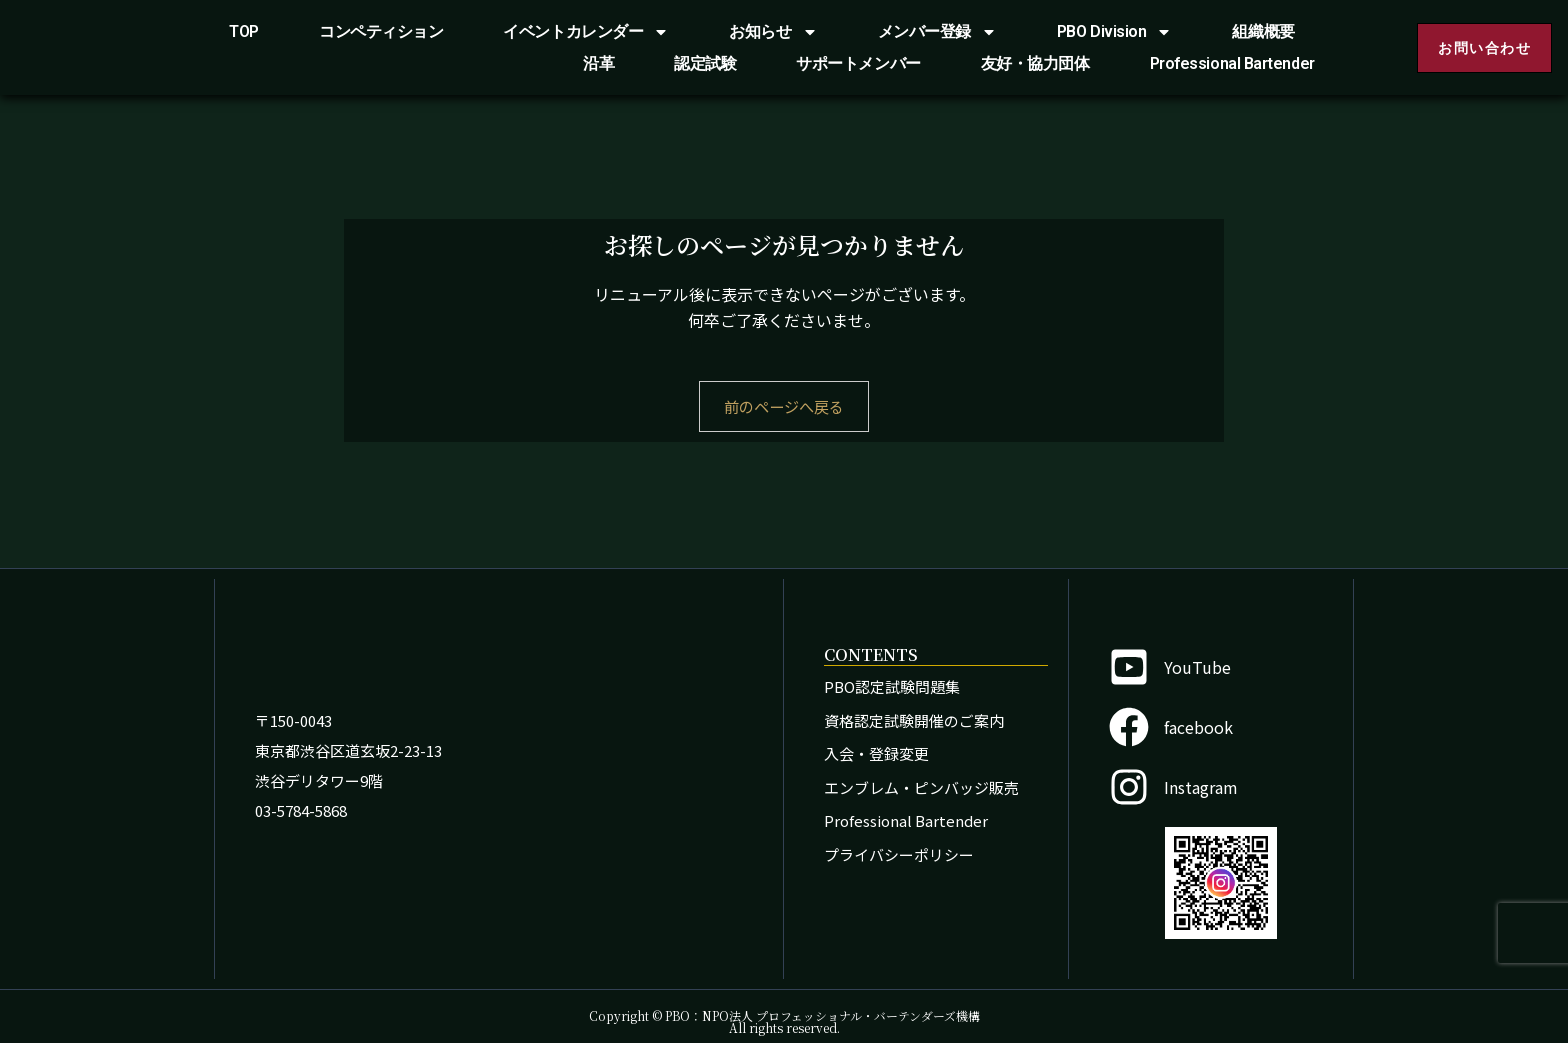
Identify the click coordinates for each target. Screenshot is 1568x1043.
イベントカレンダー (586, 32)
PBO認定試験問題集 (892, 686)
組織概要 (1263, 31)
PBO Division (1115, 32)
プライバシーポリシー (899, 854)
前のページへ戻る (784, 407)
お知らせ (773, 32)
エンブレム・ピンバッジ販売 (921, 787)
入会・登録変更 (876, 753)
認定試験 (705, 63)
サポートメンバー (858, 63)
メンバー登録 (937, 32)
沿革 (598, 63)
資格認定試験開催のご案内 (914, 720)
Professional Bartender (1232, 63)
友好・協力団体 (1035, 63)
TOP (244, 31)
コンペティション (381, 31)
